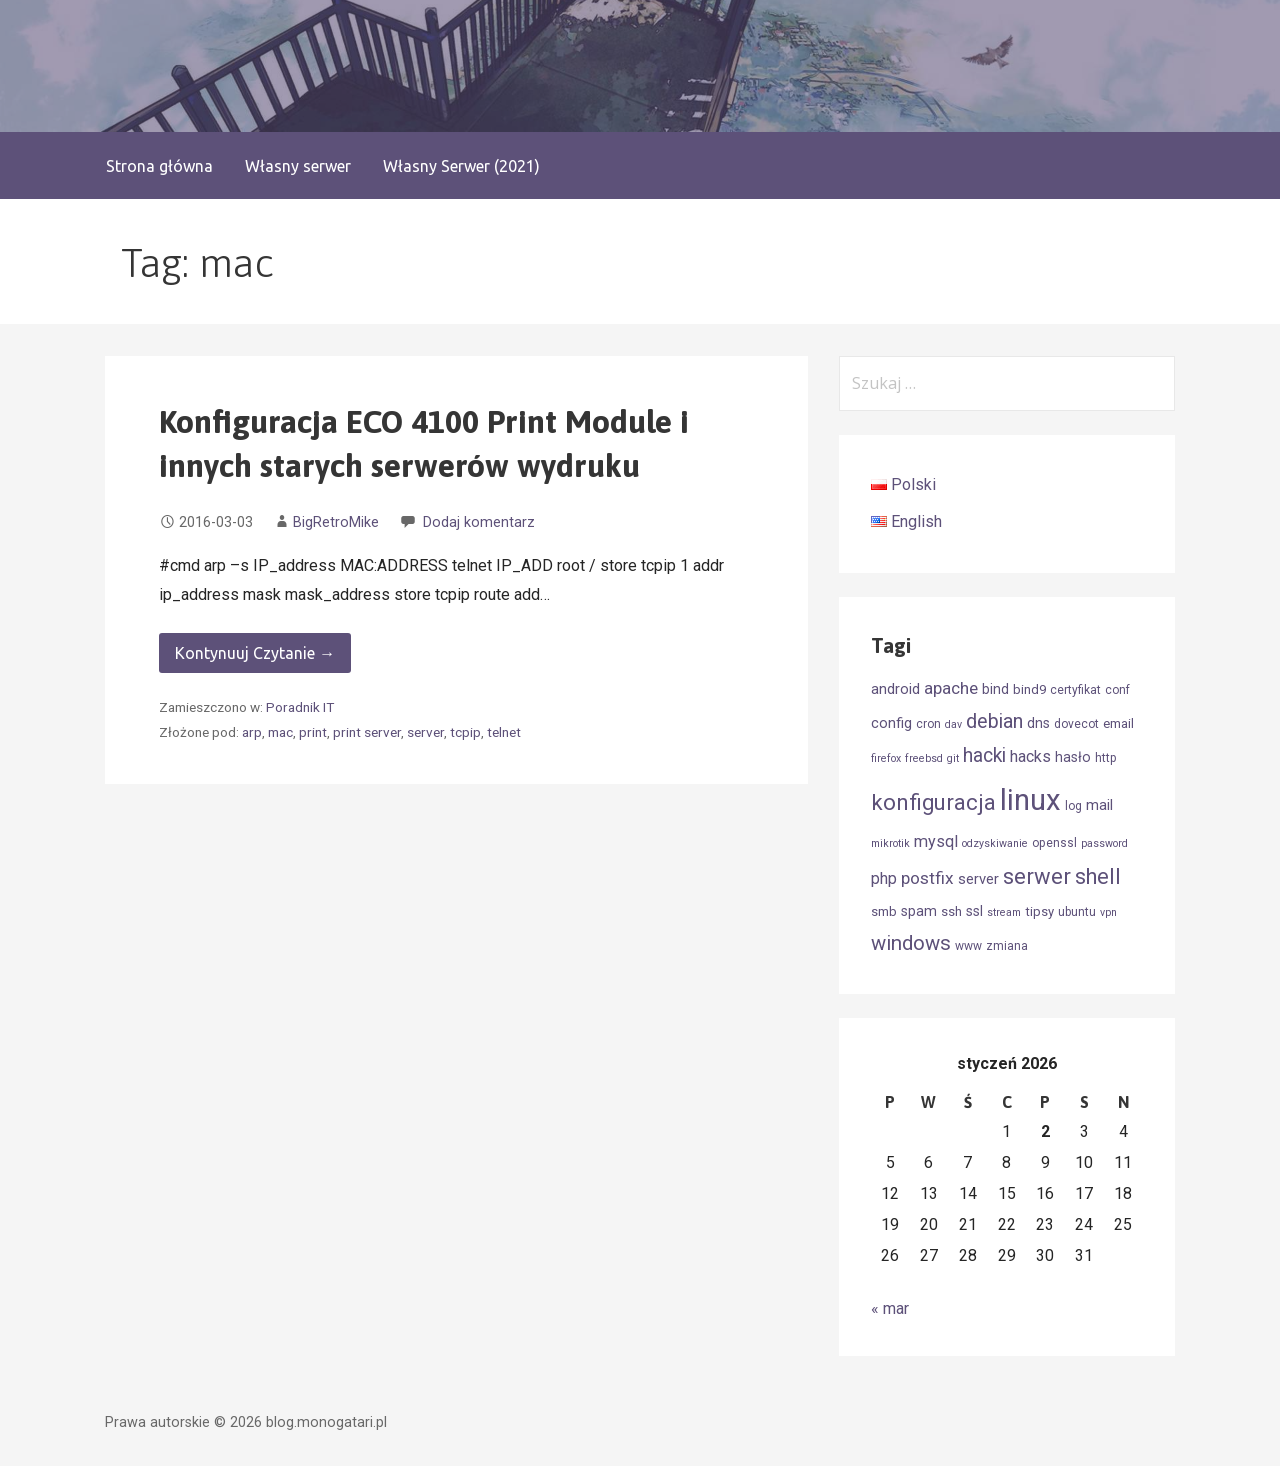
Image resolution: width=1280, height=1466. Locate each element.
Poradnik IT (300, 707)
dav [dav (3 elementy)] (953, 724)
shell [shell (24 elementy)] (1098, 876)
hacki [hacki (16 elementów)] (984, 755)
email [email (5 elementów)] (1118, 723)
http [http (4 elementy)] (1106, 758)
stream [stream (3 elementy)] (1004, 912)
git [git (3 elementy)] (953, 758)
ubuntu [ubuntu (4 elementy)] (1077, 912)
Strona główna (159, 166)
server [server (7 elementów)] (978, 879)
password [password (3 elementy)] (1104, 843)
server (425, 732)
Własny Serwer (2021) (461, 166)
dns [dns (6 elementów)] (1038, 723)
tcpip (465, 732)
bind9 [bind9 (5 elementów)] (1029, 689)
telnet (504, 732)
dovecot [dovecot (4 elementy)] (1076, 724)
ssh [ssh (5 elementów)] (951, 911)
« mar (890, 1308)
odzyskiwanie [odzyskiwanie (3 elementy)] (995, 843)
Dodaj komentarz (479, 522)
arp (252, 732)
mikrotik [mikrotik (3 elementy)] (890, 843)
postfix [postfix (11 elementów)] (927, 878)
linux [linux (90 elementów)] (1030, 800)
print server (367, 732)
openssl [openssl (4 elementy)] (1054, 843)
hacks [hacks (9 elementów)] (1030, 756)
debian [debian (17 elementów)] (994, 721)
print (313, 732)
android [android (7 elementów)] (895, 689)
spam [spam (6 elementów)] (919, 911)
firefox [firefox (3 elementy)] (886, 758)
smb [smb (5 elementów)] (884, 911)
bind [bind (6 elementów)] (995, 689)
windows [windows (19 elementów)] (911, 943)
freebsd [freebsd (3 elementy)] (924, 758)
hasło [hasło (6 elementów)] (1073, 757)
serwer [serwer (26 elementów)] (1037, 876)
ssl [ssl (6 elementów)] (974, 911)
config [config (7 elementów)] (891, 723)
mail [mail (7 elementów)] (1099, 805)
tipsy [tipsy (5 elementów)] (1039, 911)
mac (280, 732)
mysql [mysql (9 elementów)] (936, 841)
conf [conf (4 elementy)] (1117, 690)
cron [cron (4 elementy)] (928, 724)
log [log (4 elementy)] (1073, 806)
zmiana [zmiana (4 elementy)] (1007, 946)
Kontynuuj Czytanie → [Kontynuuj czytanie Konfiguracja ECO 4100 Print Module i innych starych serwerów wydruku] (255, 653)
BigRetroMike (336, 522)
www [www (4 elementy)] (968, 946)
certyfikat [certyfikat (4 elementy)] (1075, 690)
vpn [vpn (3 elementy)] (1108, 912)
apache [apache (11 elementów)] (951, 688)
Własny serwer (298, 166)
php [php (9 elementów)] (884, 878)
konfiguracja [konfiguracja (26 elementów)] (933, 802)
